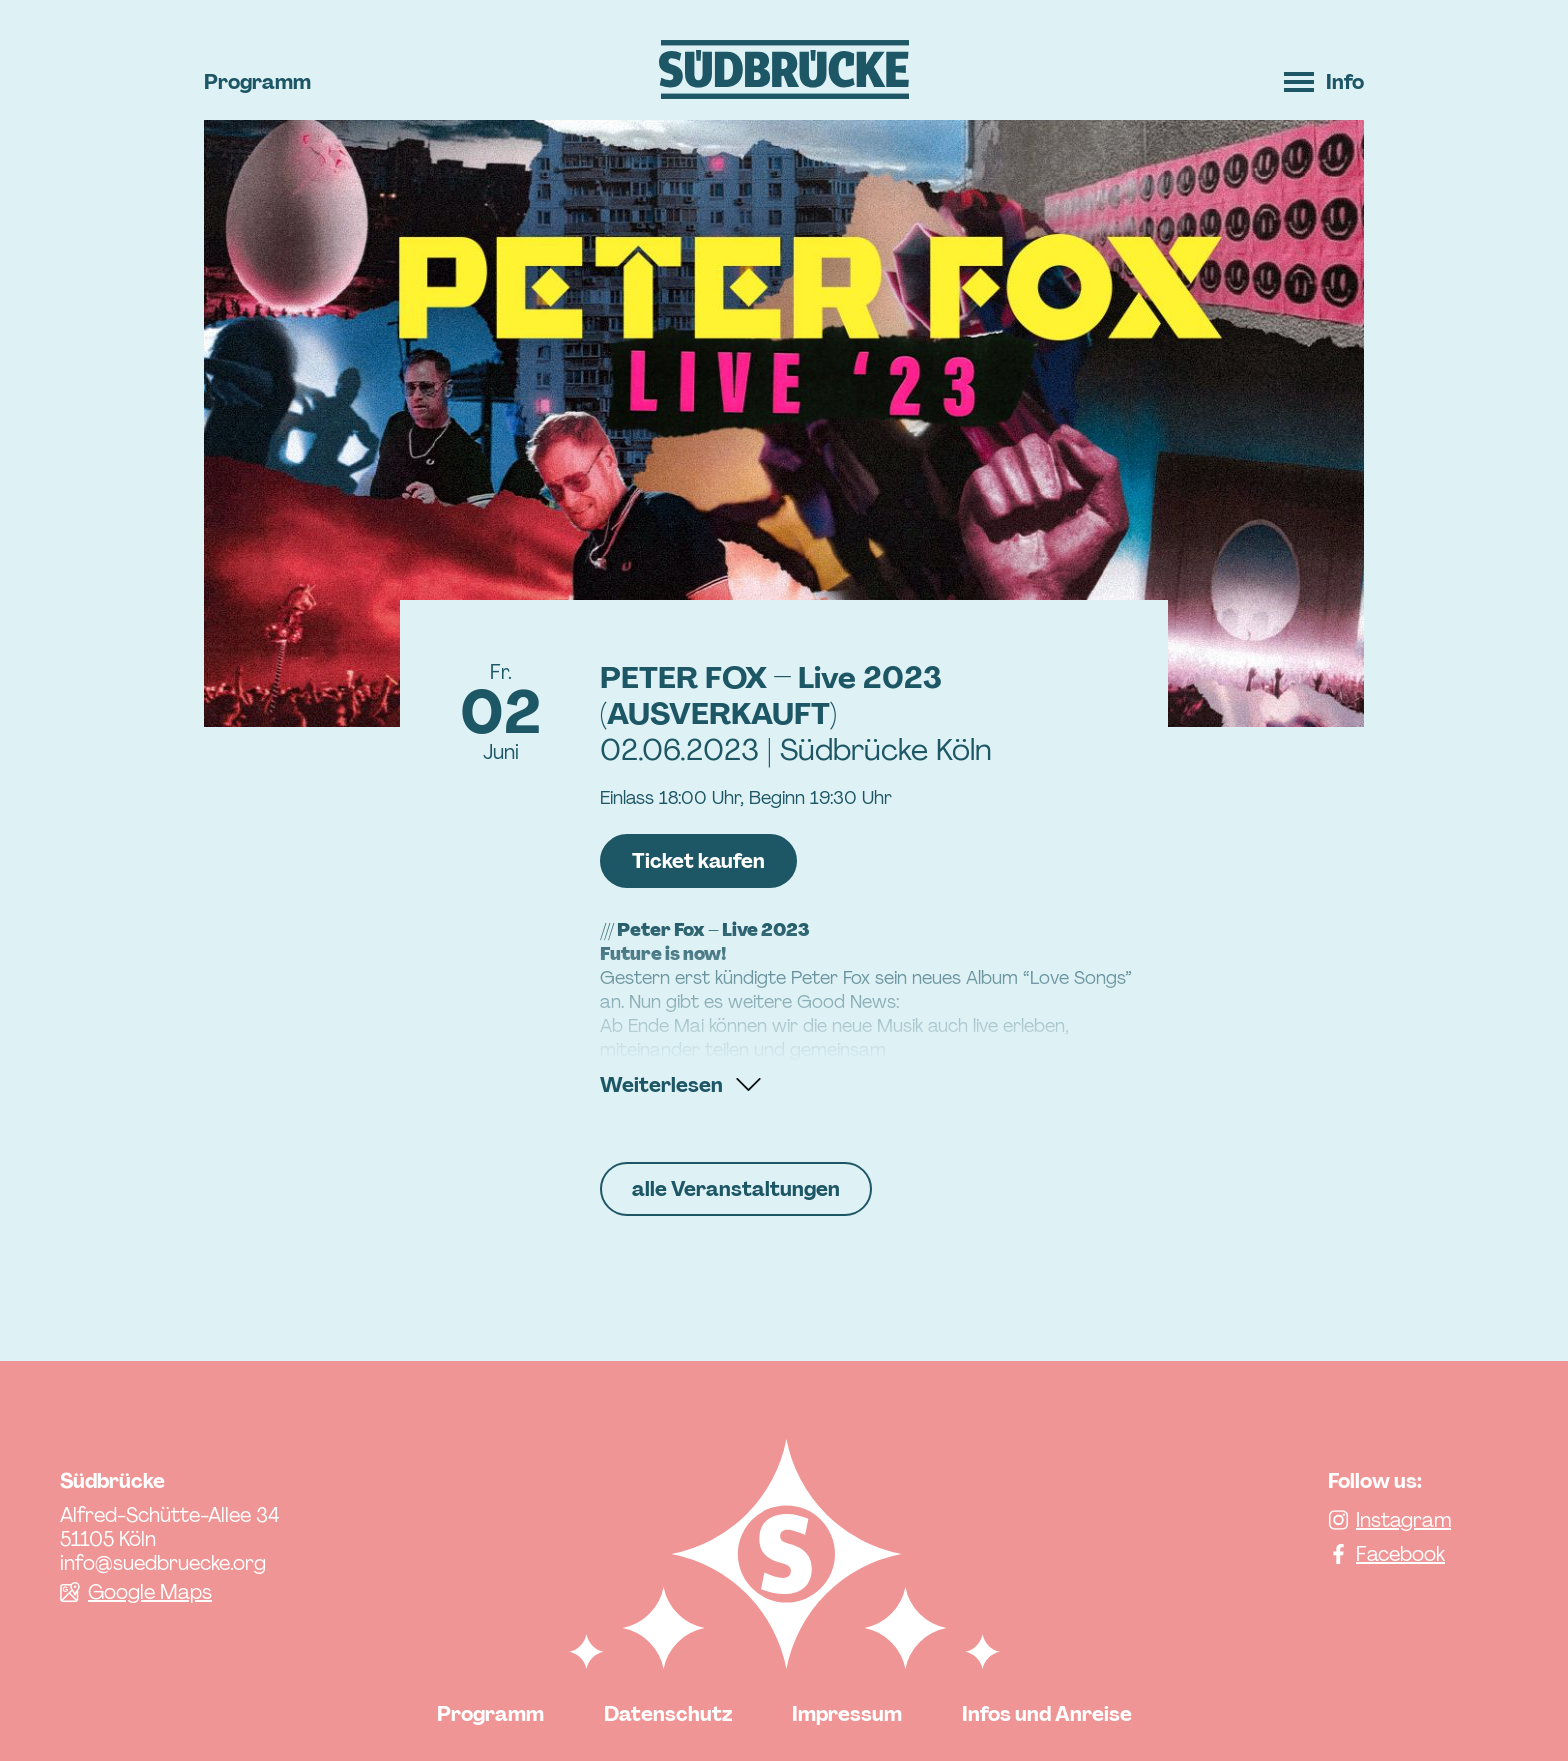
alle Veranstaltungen (736, 1189)
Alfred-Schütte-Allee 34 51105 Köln (169, 1527)
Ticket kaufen (698, 861)
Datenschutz (668, 1714)
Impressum (847, 1714)
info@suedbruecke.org (163, 1563)
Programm (257, 82)
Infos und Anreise (1047, 1714)
